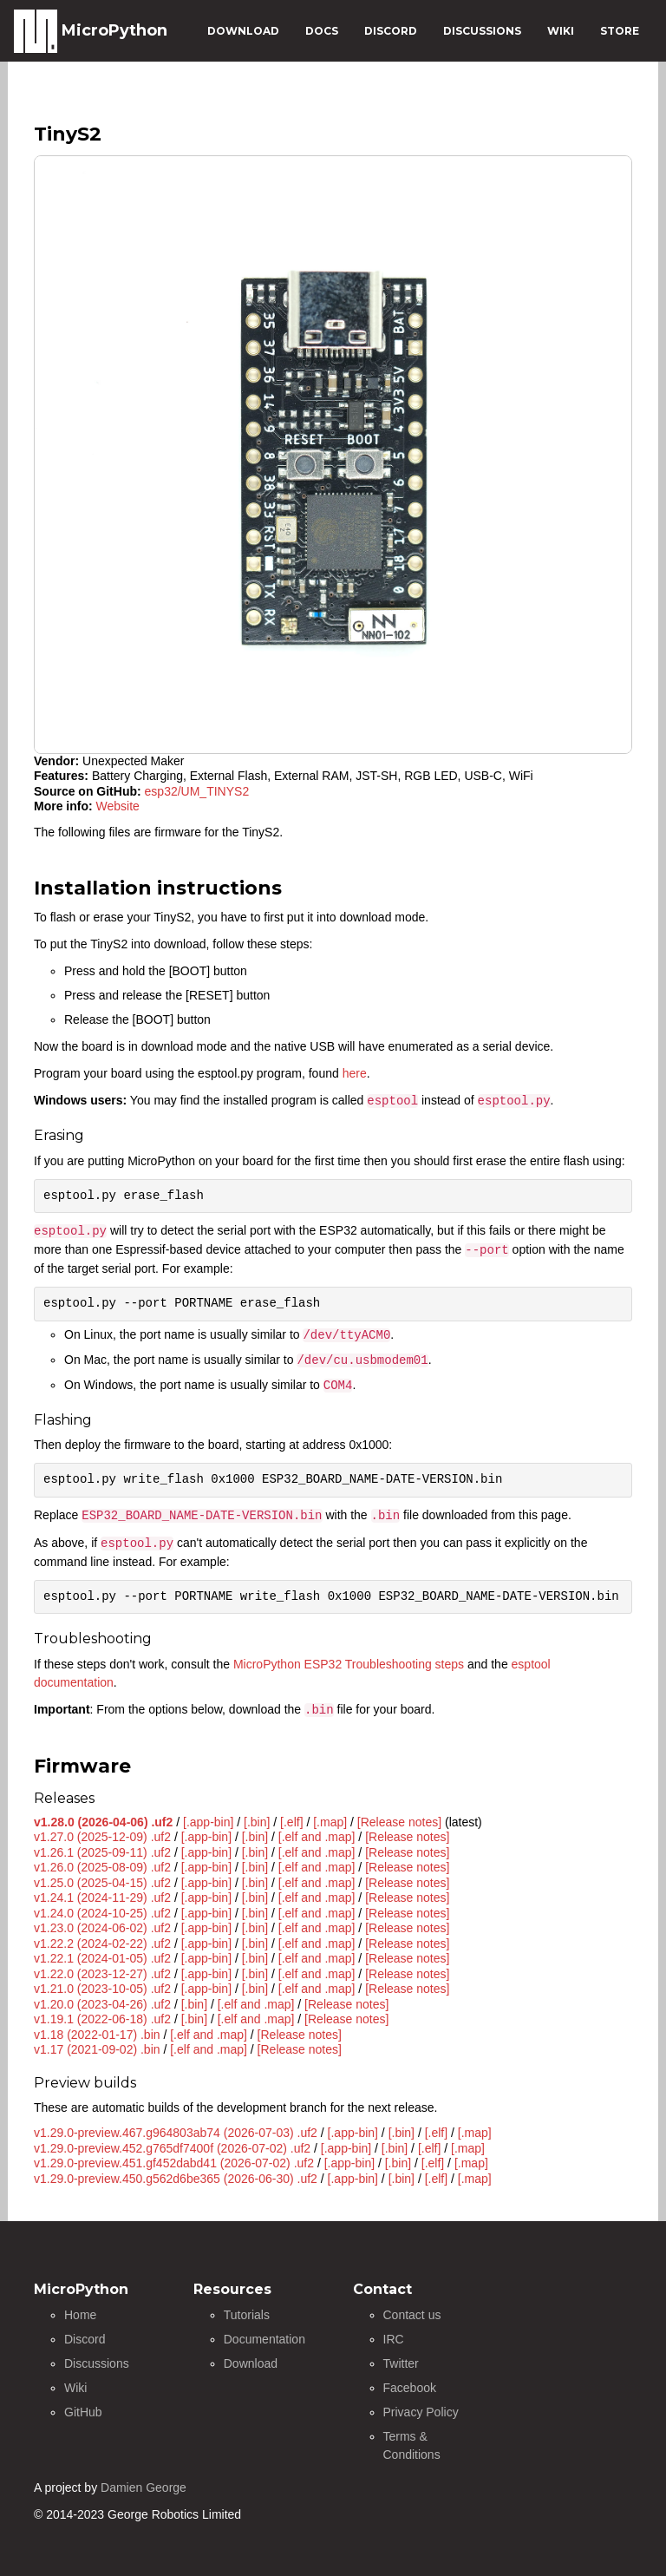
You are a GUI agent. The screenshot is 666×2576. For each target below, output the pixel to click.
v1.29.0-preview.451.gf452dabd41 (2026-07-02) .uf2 (174, 2163)
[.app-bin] (208, 1822)
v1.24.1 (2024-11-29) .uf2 (102, 1897)
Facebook (409, 2388)
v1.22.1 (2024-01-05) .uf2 (102, 1958)
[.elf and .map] (317, 1837)
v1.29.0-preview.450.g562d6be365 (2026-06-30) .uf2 (175, 2179)
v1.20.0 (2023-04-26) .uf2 (102, 2004)
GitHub (83, 2412)
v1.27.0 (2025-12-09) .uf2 (102, 1837)
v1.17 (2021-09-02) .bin (97, 2049)
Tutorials (247, 2315)
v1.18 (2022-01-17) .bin (97, 2035)
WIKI (560, 30)
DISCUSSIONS (482, 30)
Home (80, 2315)
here (355, 1073)
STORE (619, 30)
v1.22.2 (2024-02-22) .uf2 (102, 1943)
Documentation (264, 2339)
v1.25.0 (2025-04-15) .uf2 (102, 1883)
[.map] (330, 1822)
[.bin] (257, 1822)
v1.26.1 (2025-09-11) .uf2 (102, 1852)
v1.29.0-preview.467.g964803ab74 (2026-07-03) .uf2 (175, 2133)
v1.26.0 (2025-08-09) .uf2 (102, 1867)
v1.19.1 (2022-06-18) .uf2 (102, 2019)
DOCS (321, 30)
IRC (393, 2339)
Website (118, 806)
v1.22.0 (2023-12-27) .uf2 (102, 1974)
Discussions (96, 2363)
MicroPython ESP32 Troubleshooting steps (348, 1664)
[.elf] (291, 1822)
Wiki (75, 2388)
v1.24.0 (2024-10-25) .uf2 (102, 1913)
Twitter (401, 2363)
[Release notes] (399, 1822)
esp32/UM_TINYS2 (197, 791)
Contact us (412, 2315)
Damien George (143, 2487)
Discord (84, 2339)
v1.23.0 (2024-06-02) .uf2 (102, 1928)
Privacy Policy (421, 2412)
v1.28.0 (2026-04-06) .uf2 (103, 1822)
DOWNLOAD (243, 30)
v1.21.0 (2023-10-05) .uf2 (102, 1989)
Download (251, 2363)
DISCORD (390, 30)
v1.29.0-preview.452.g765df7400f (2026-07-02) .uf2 (172, 2148)
